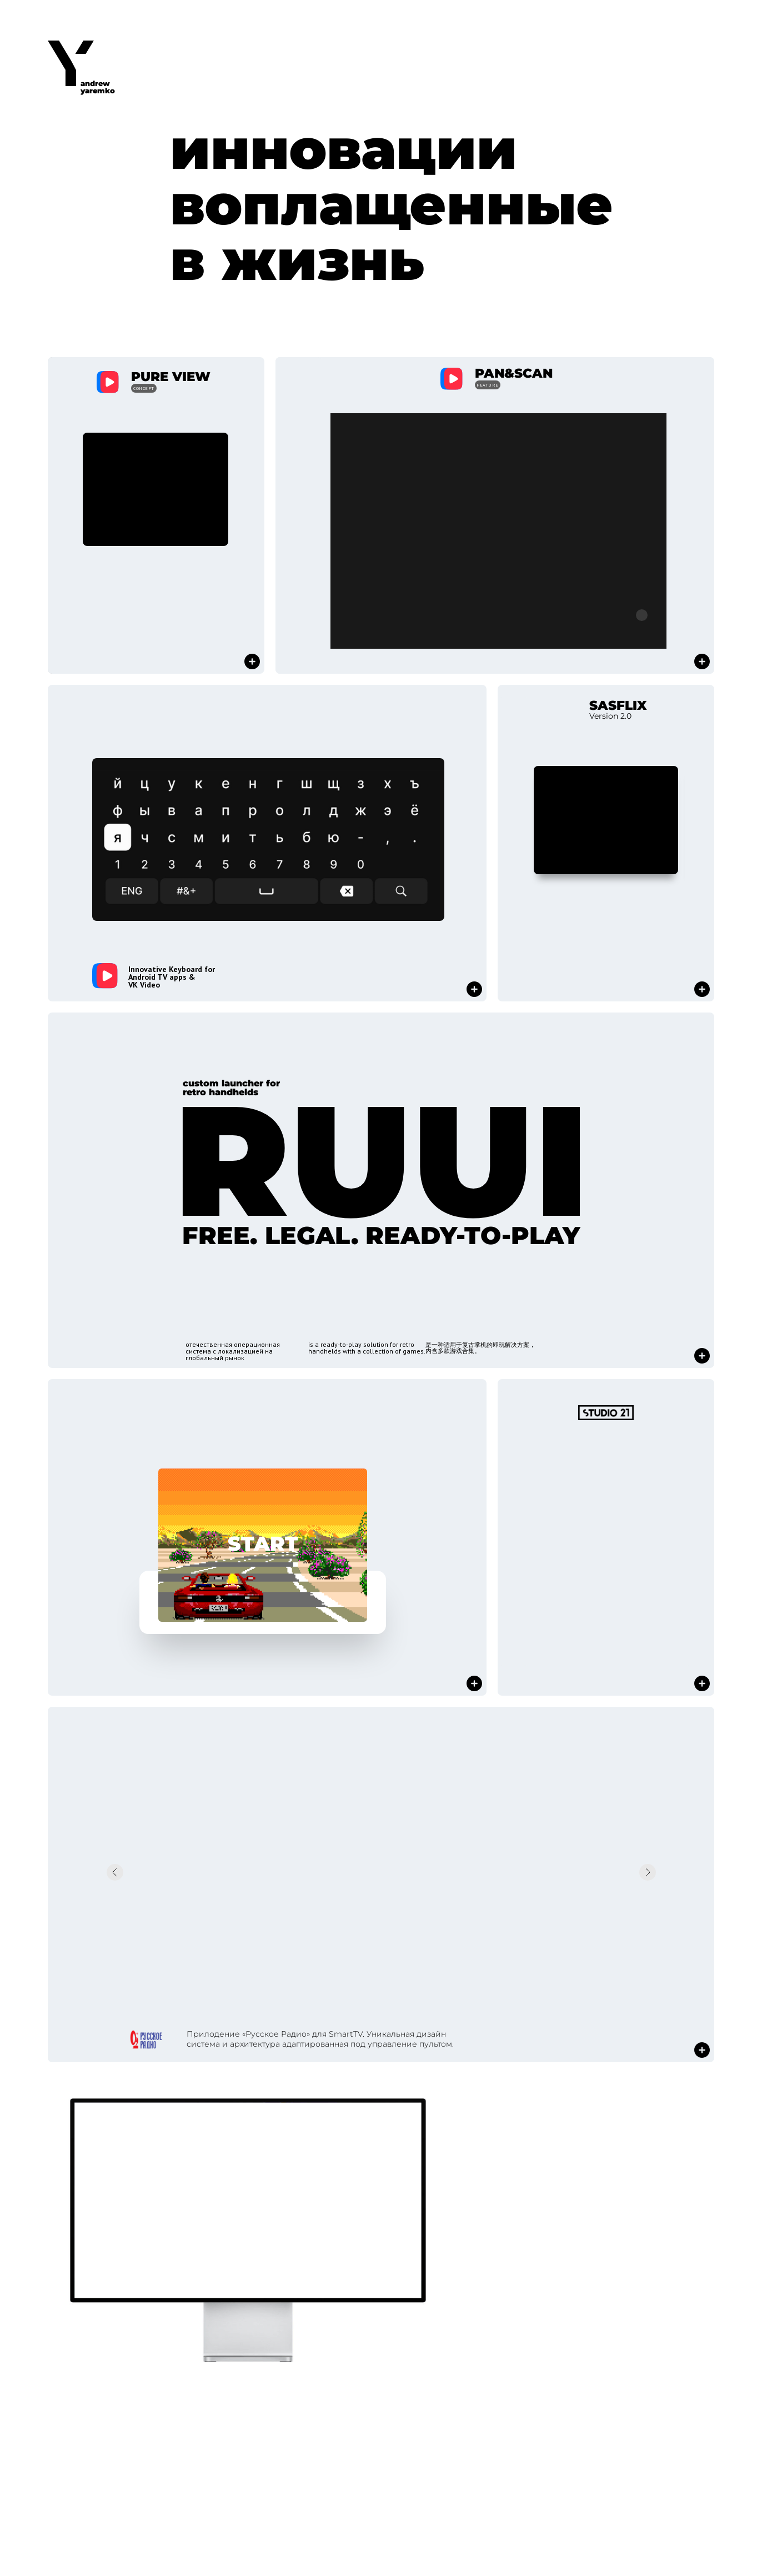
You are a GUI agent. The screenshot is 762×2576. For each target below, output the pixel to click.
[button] (156, 515)
